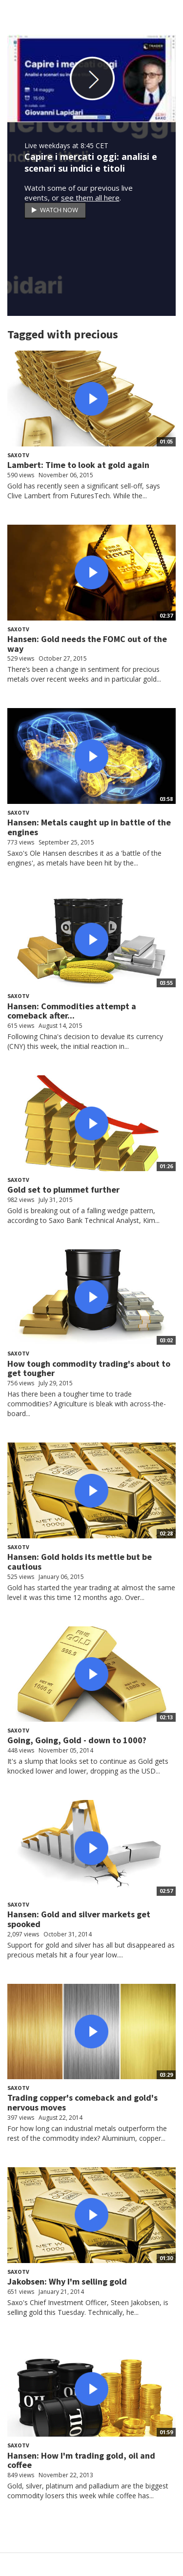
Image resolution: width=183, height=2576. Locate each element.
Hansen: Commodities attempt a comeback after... (71, 1011)
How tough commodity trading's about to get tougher (88, 1368)
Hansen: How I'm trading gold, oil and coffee (81, 2460)
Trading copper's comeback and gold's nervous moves (82, 2102)
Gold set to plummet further (63, 1189)
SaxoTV (18, 455)
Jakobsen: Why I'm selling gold (67, 2281)
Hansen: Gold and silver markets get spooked (78, 1919)
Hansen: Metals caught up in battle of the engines (89, 827)
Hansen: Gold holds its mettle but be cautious (79, 1561)
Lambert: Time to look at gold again (78, 464)
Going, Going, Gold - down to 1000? (76, 1740)
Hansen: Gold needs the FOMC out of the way (87, 643)
